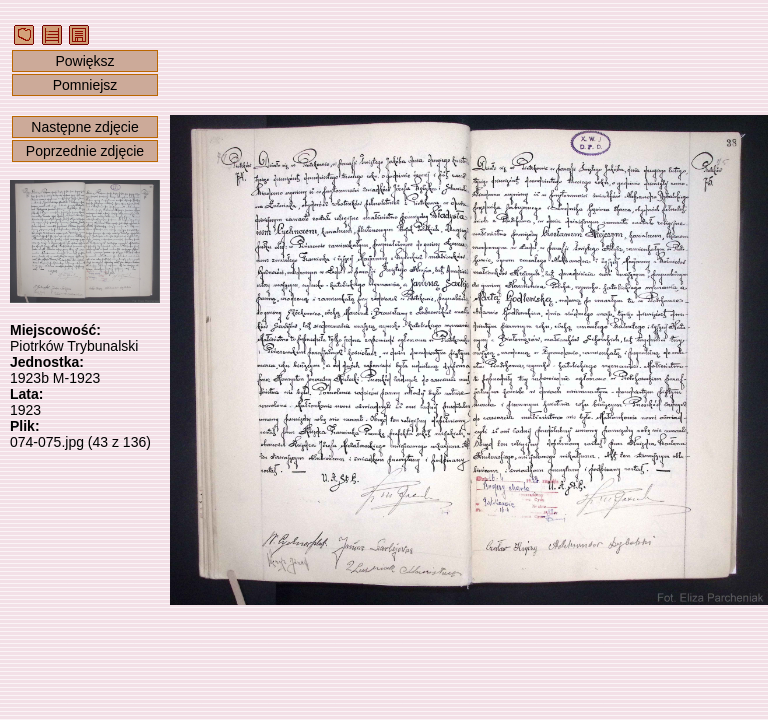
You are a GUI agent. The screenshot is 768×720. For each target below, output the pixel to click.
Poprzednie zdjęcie (85, 151)
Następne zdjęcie (84, 127)
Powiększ (84, 61)
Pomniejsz (85, 85)
